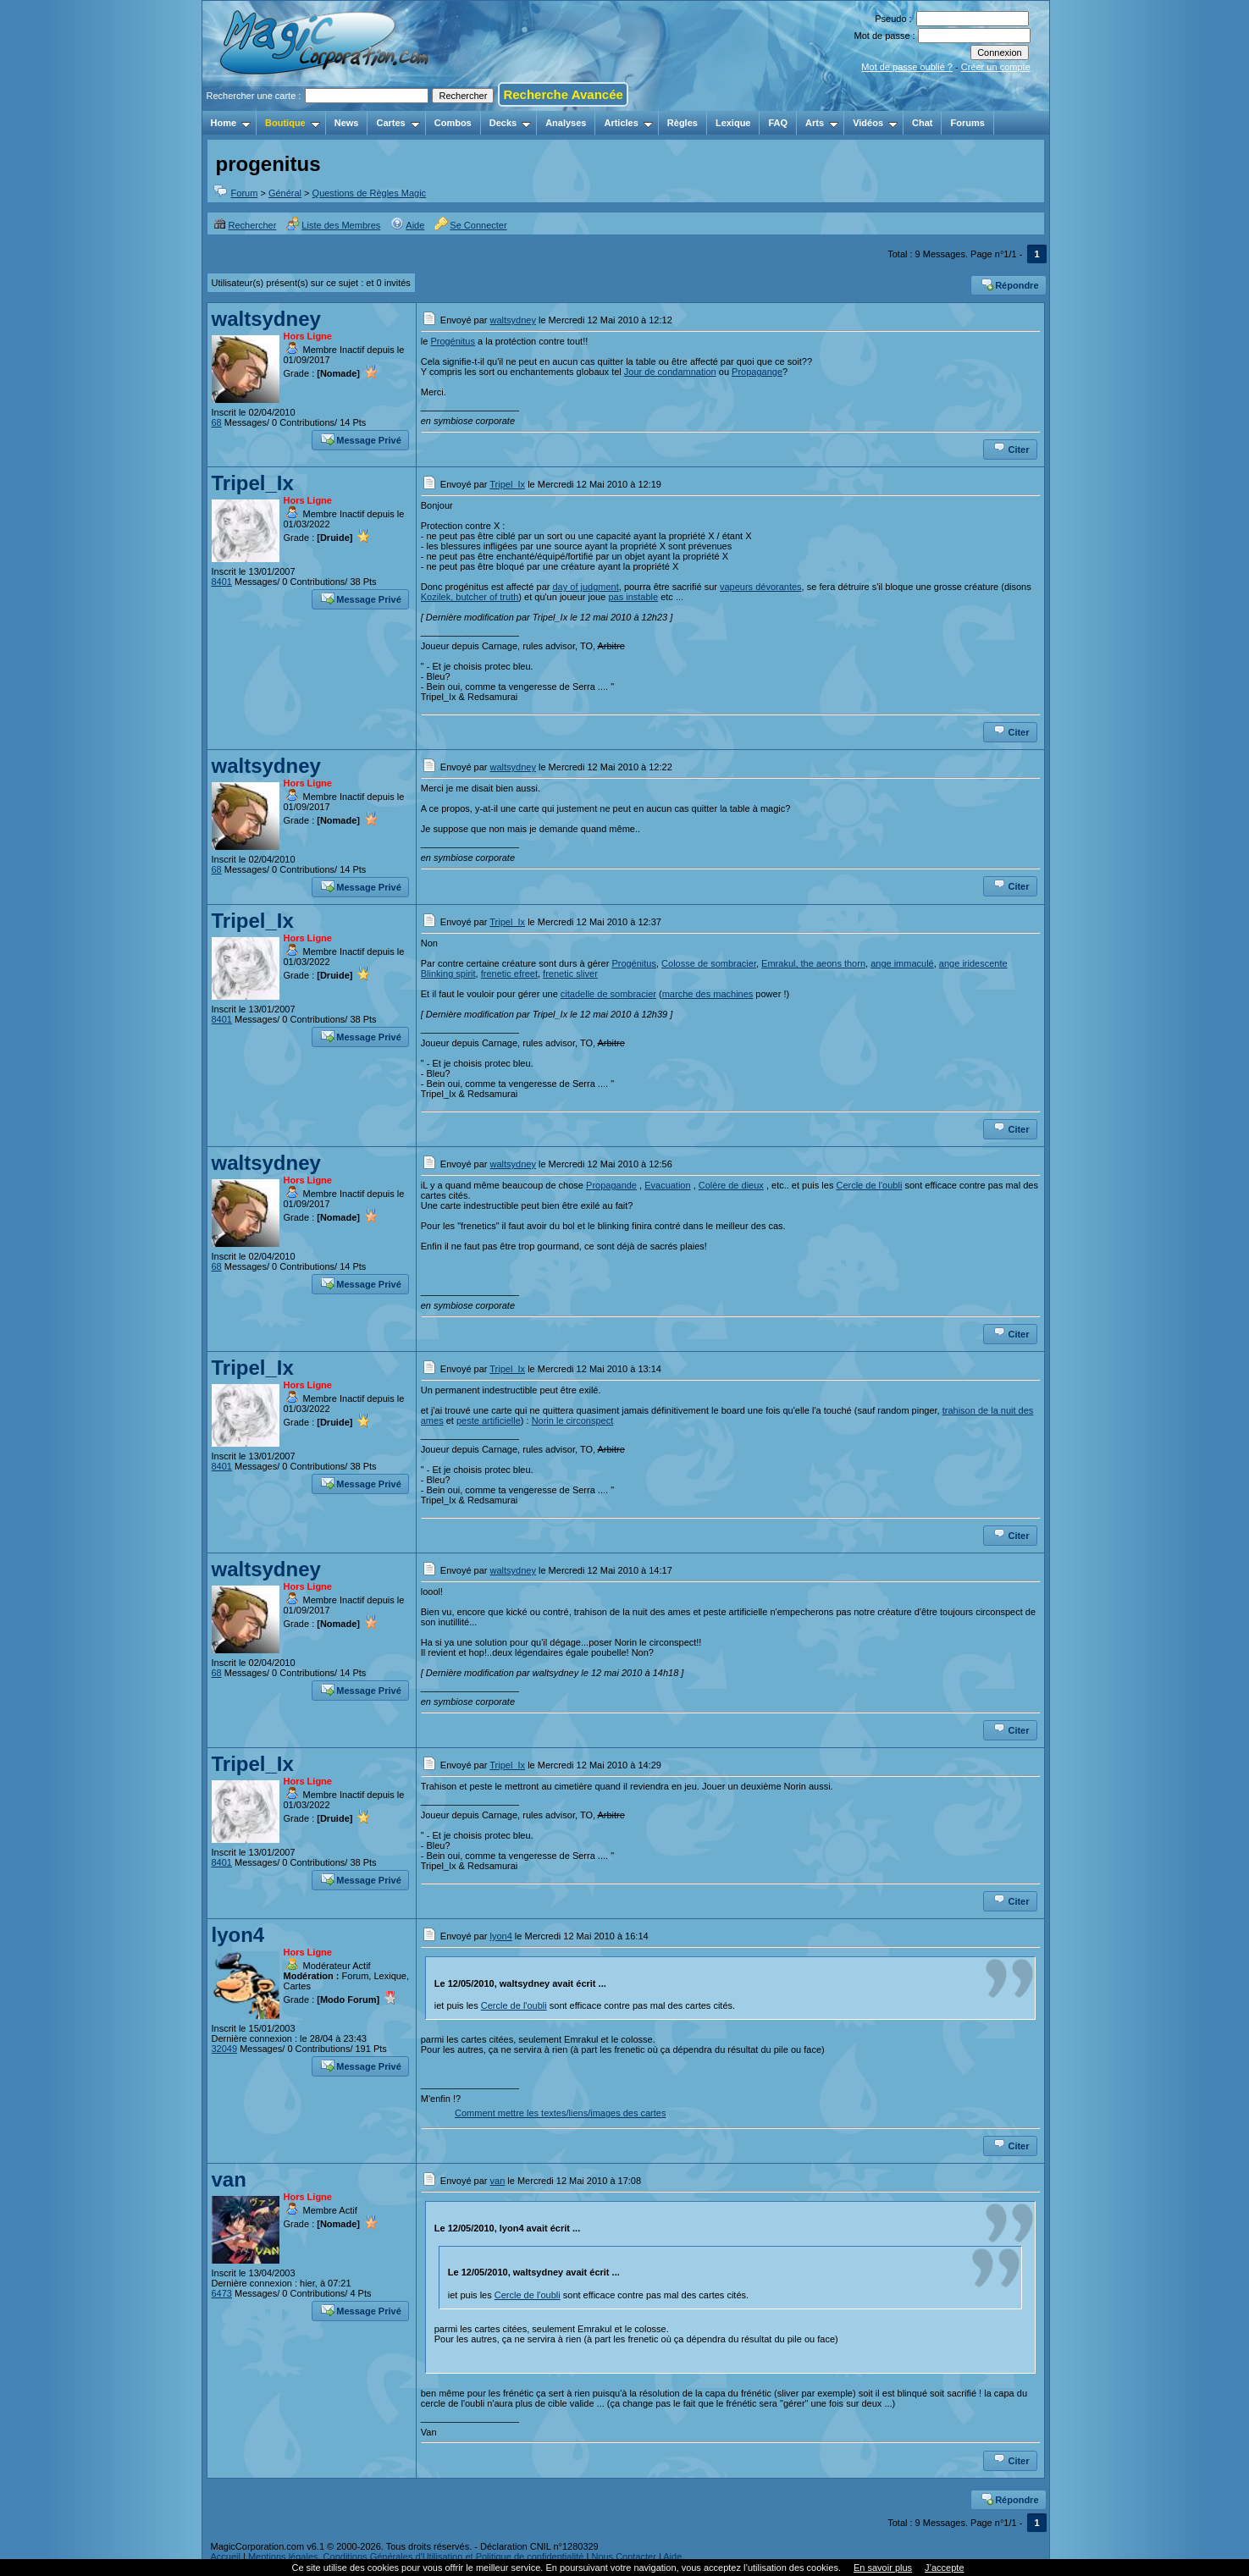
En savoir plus (883, 2567)
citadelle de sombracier (608, 994)
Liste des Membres (333, 225)
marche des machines (708, 994)
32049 (225, 2049)
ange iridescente (973, 963)
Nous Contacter (623, 2556)
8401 (222, 581)
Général (284, 193)
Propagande (611, 1185)
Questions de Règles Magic (369, 193)
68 (217, 422)
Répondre (1009, 283)
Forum (244, 193)
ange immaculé (902, 963)
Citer (1010, 448)
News (346, 123)
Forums (967, 123)
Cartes (397, 123)
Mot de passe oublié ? (907, 67)
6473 (222, 2293)
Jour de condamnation (670, 372)
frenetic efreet (509, 973)
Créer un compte (996, 67)
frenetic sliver (570, 973)
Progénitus (452, 341)
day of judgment (585, 587)
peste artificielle (488, 1420)
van (229, 2179)
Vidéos (875, 123)
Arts (821, 123)
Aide (407, 225)
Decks (510, 123)
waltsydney (266, 318)
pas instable (633, 597)
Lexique (733, 123)
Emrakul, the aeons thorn (813, 963)
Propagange (757, 372)
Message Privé (361, 438)
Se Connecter (470, 225)
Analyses (565, 123)
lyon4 (238, 1934)
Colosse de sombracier (708, 963)
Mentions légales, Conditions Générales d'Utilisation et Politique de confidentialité (416, 2556)
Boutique (292, 123)
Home (231, 123)
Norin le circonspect (573, 1420)
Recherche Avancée (562, 94)
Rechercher (245, 225)
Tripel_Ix (253, 483)
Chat (922, 123)
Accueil (225, 2556)
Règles (682, 123)
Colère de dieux (731, 1185)
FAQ (778, 123)
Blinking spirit (448, 973)
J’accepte (944, 2567)
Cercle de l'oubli (869, 1185)
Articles (628, 123)
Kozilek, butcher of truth (470, 597)
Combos (453, 123)
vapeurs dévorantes (761, 587)
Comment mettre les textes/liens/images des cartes (560, 2113)
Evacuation (667, 1185)
